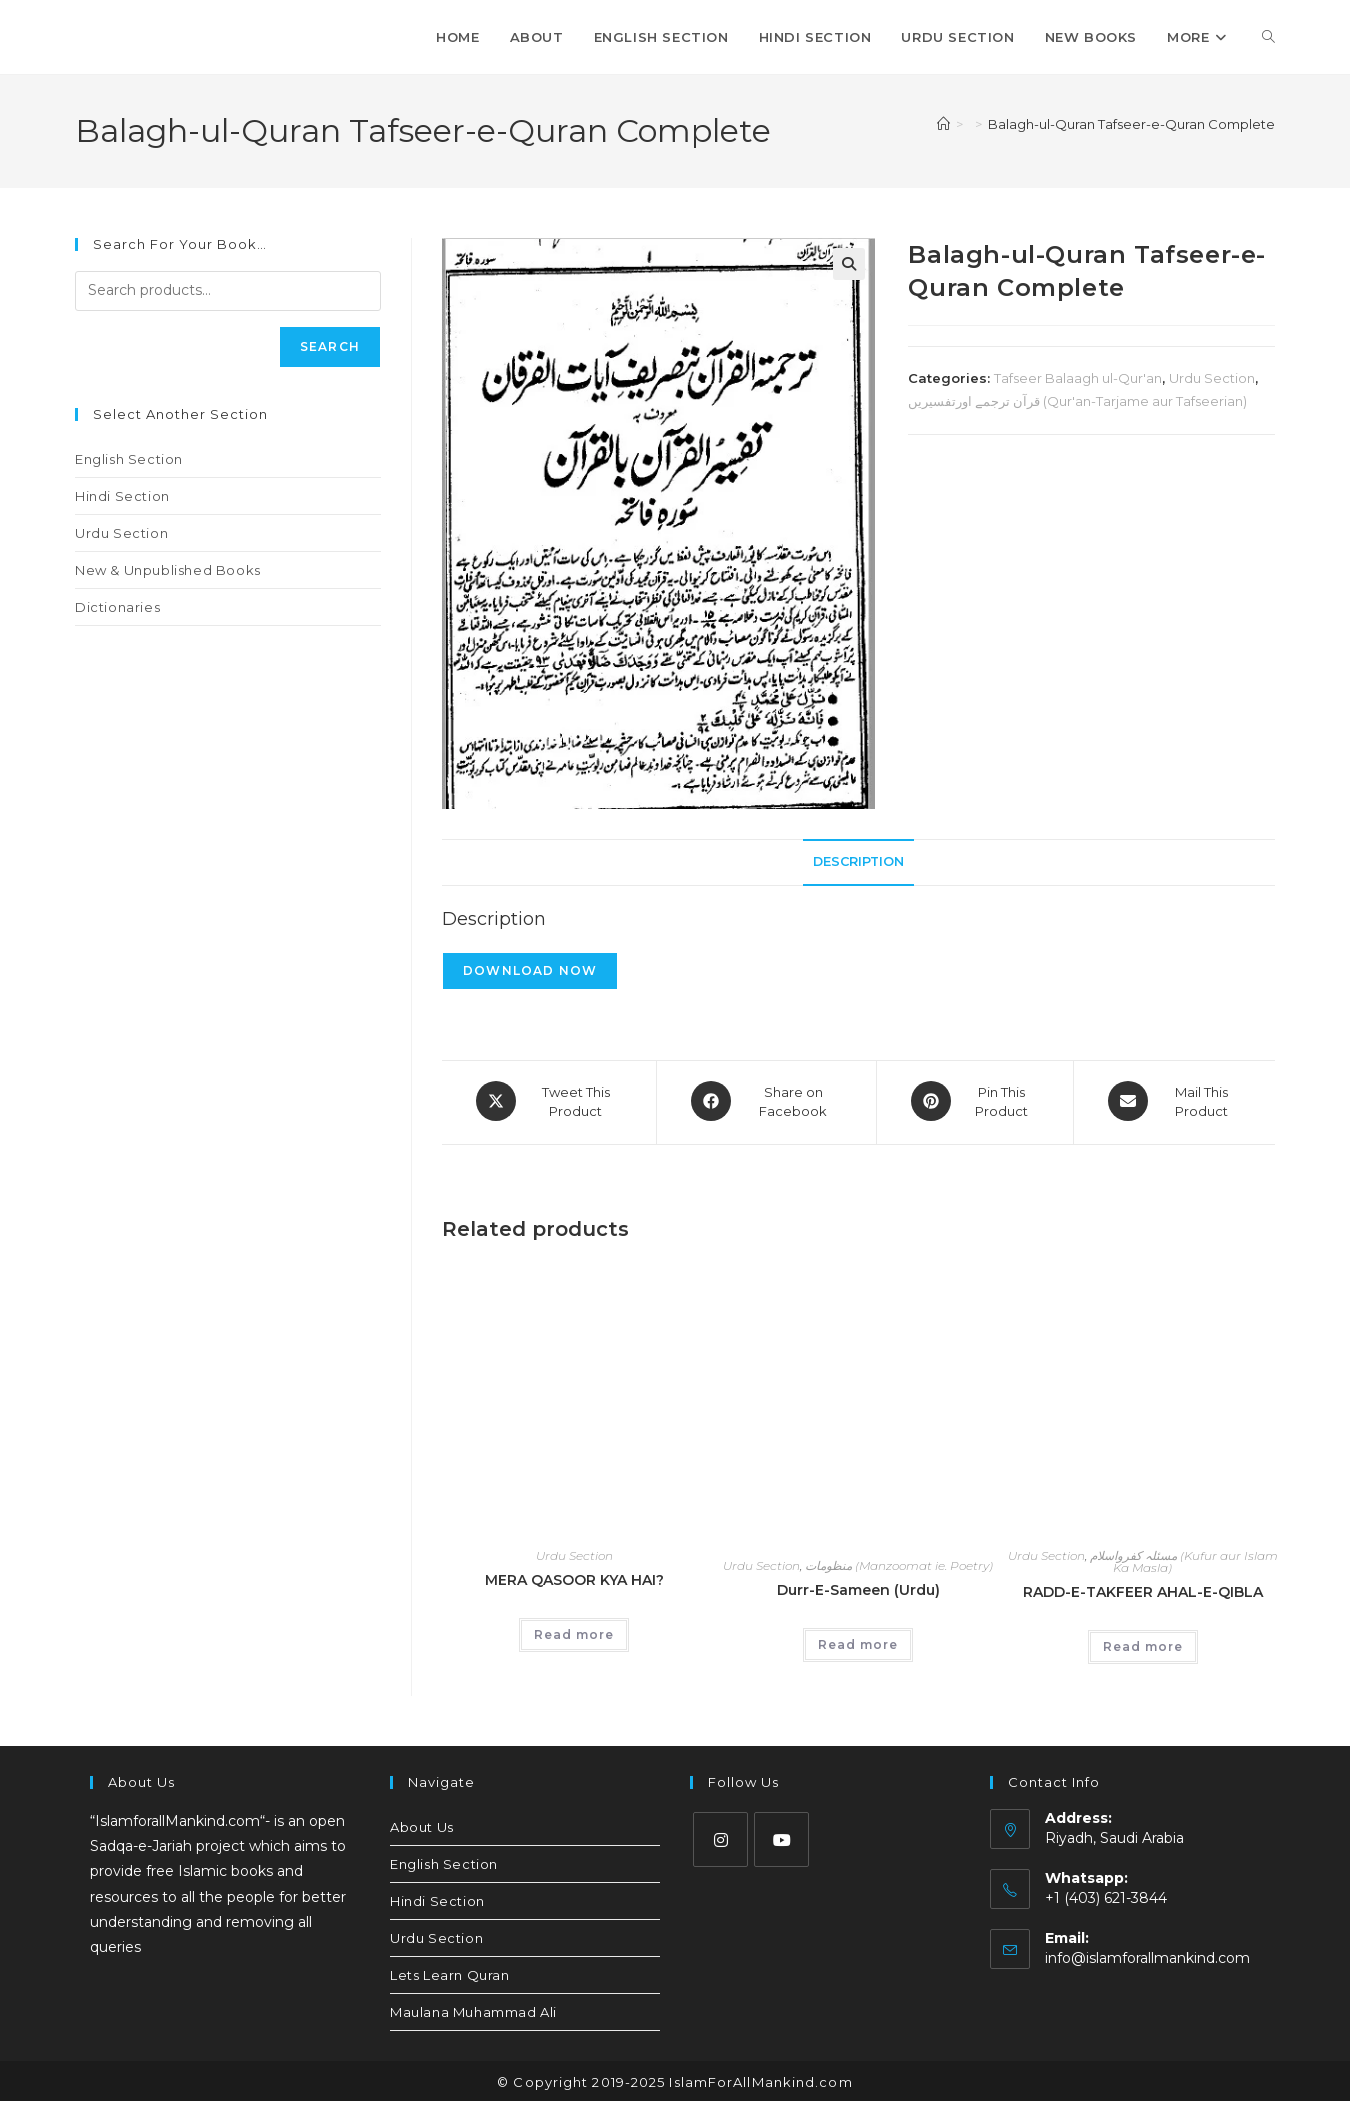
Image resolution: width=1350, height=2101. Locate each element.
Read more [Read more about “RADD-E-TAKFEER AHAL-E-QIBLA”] (1143, 1643)
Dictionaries (117, 607)
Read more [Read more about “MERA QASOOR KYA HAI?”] (574, 1631)
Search (330, 346)
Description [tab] (858, 861)
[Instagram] (720, 1836)
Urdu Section (1212, 378)
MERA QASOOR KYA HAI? (574, 1577)
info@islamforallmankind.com (1147, 1955)
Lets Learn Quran (450, 1972)
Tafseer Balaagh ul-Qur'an (1078, 378)
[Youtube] (781, 1836)
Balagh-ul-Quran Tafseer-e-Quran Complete (1131, 124)
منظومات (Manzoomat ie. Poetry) (899, 1562)
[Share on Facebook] (766, 1101)
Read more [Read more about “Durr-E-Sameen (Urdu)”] (858, 1641)
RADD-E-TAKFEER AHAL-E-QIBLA (1143, 1589)
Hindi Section (122, 496)
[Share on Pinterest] (975, 1101)
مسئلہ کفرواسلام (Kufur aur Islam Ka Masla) (1184, 1558)
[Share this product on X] (549, 1101)
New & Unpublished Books (168, 570)
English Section (129, 459)
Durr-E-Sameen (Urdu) (858, 1587)
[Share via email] (1174, 1101)
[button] (849, 264)
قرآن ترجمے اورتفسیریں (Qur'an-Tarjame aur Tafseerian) (1077, 401)
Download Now (530, 970)
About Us (422, 1824)
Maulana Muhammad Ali (473, 2009)
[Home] (943, 124)
